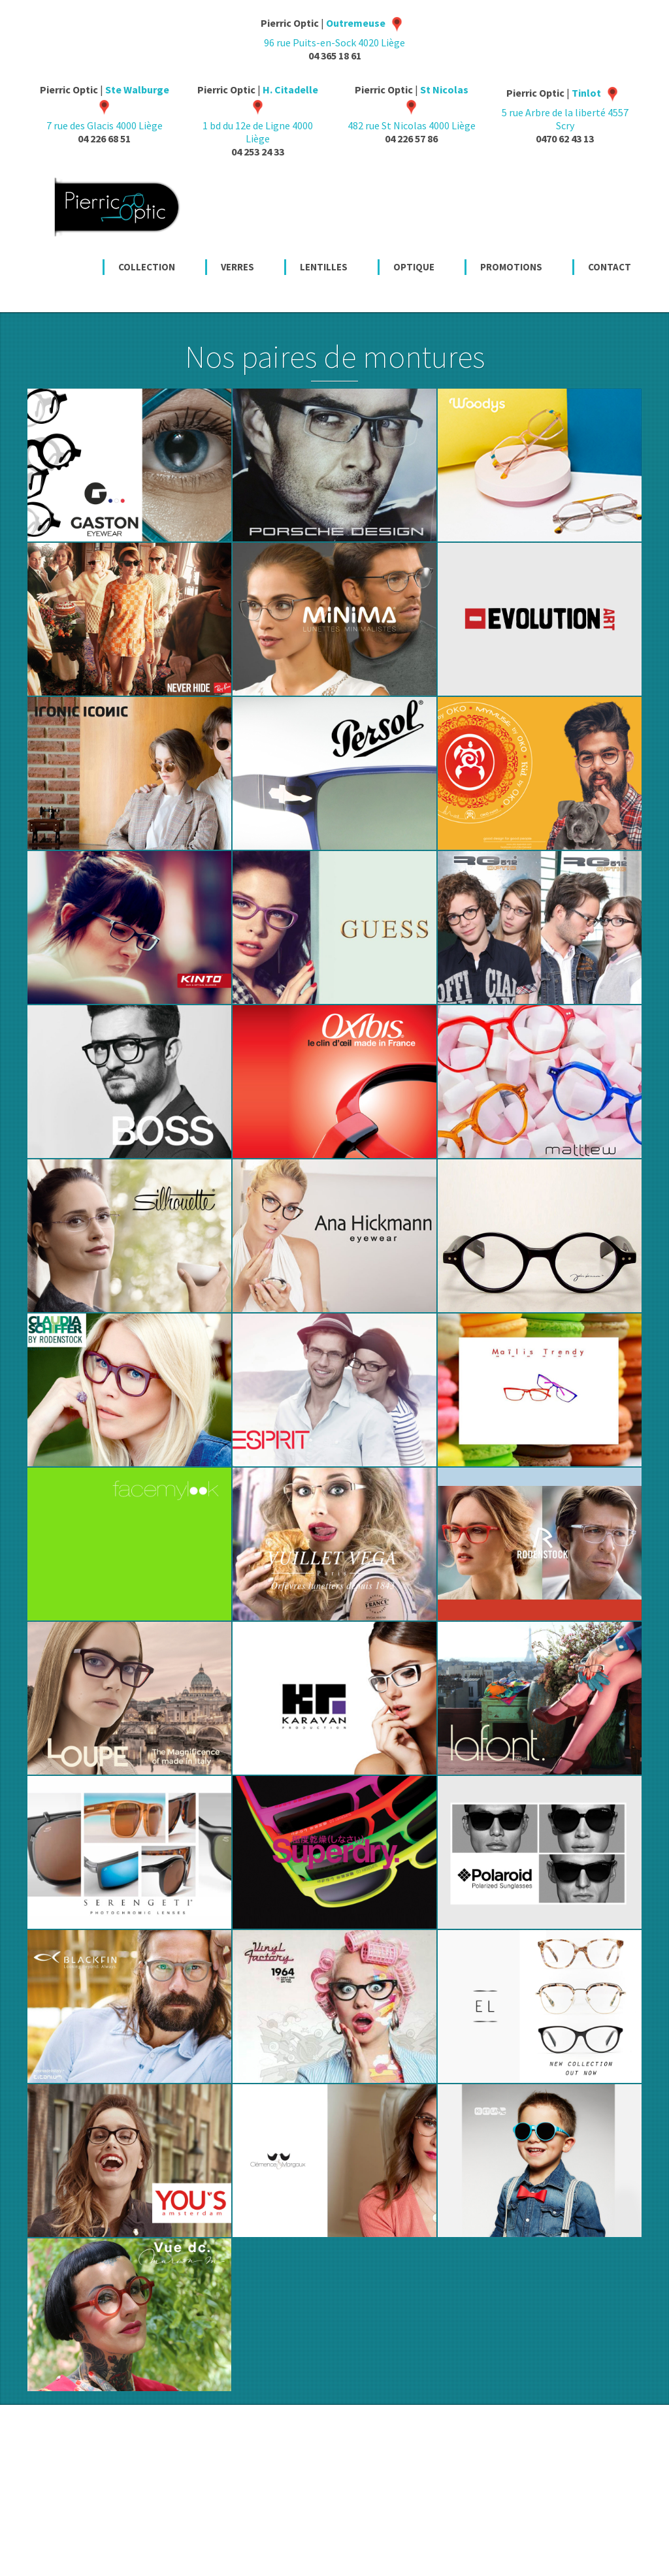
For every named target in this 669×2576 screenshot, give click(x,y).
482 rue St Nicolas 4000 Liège (412, 107)
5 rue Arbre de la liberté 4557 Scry (565, 109)
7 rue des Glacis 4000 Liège (107, 107)
